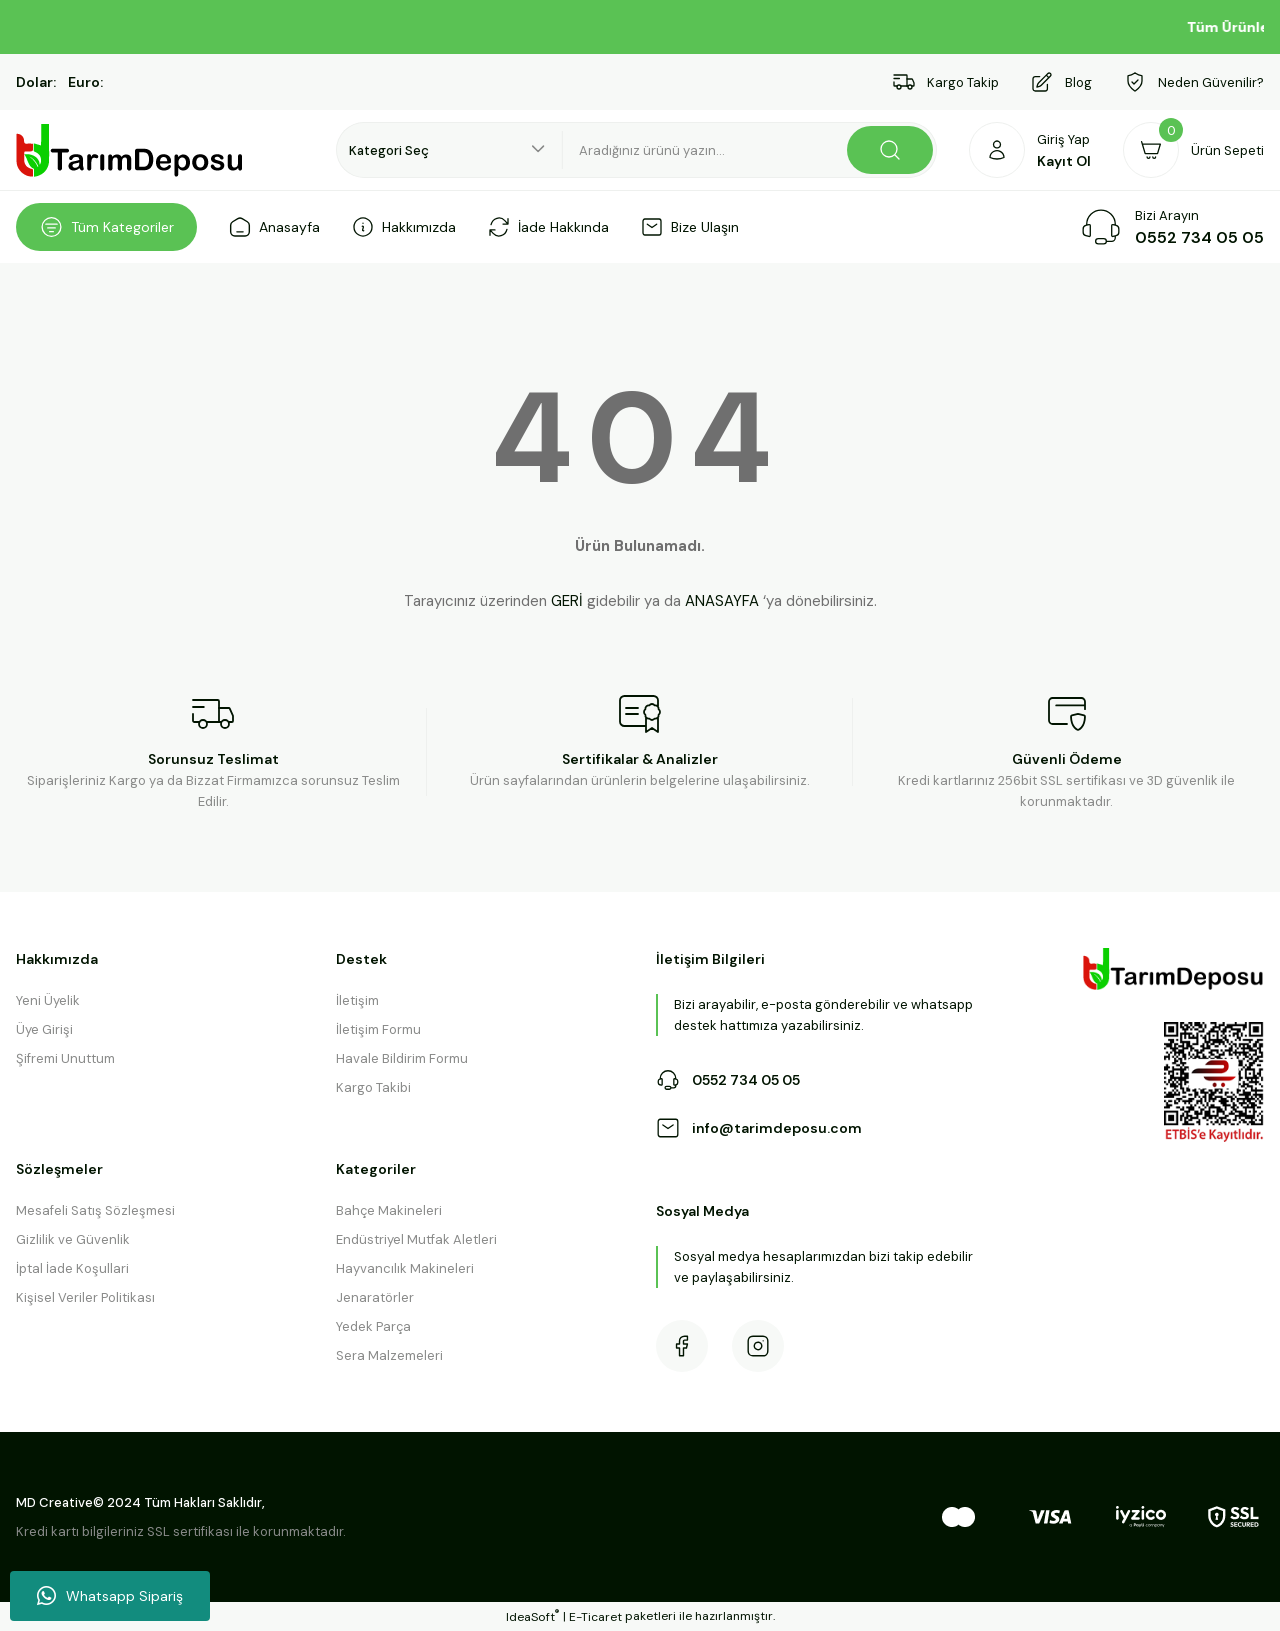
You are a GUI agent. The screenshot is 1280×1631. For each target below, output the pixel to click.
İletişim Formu (378, 1029)
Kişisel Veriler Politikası (85, 1297)
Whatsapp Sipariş (110, 1596)
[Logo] (130, 150)
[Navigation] (106, 227)
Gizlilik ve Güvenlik (73, 1239)
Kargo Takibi (373, 1087)
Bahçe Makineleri (389, 1210)
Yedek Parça (373, 1326)
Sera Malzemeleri (389, 1355)
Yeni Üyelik (48, 1000)
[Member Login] (1030, 150)
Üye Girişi (44, 1029)
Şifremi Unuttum (65, 1058)
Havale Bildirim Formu (402, 1058)
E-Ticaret (595, 1617)
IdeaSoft (532, 1616)
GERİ (567, 601)
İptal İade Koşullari (72, 1268)
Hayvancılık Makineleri (405, 1268)
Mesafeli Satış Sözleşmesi (95, 1210)
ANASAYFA (722, 601)
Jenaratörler (375, 1297)
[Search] (750, 150)
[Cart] (1193, 150)
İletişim (357, 1000)
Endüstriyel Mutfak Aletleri (416, 1239)
